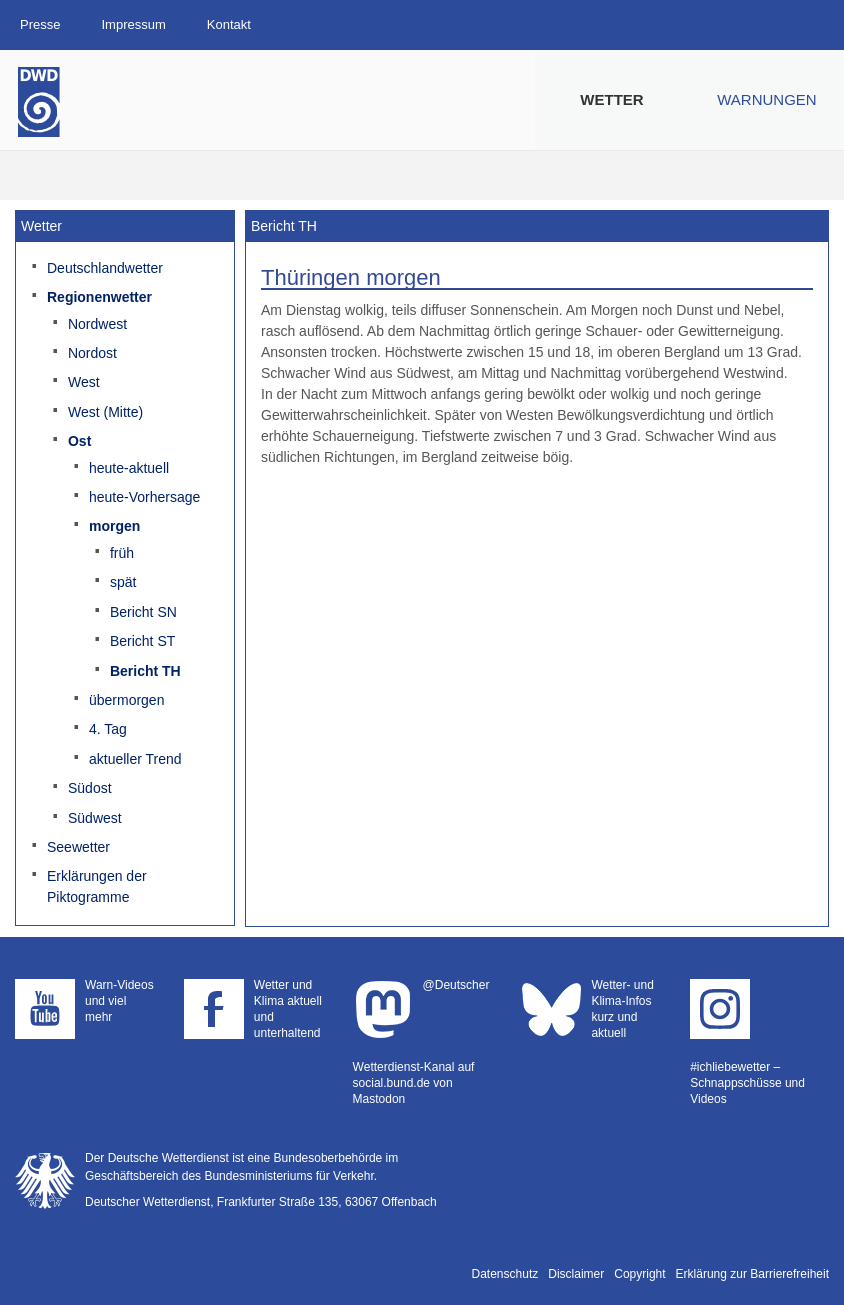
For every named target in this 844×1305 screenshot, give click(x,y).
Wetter (611, 99)
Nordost (92, 353)
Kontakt (229, 24)
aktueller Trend (135, 759)
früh (122, 553)
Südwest (95, 818)
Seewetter (78, 847)
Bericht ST (142, 641)
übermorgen (127, 700)
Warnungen (766, 99)
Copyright (639, 1274)
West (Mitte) (105, 412)
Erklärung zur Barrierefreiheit (752, 1274)
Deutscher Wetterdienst (39, 102)
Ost (79, 441)
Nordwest (97, 324)
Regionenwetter (99, 297)
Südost (90, 788)
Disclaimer (576, 1274)
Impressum (133, 24)
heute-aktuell (129, 468)
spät (123, 582)
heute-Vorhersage (144, 497)
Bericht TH (145, 671)
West (84, 382)
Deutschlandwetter (105, 268)
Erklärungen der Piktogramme (97, 886)
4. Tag (108, 729)
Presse (40, 24)
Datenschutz (505, 1274)
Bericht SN (143, 612)
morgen (114, 526)
